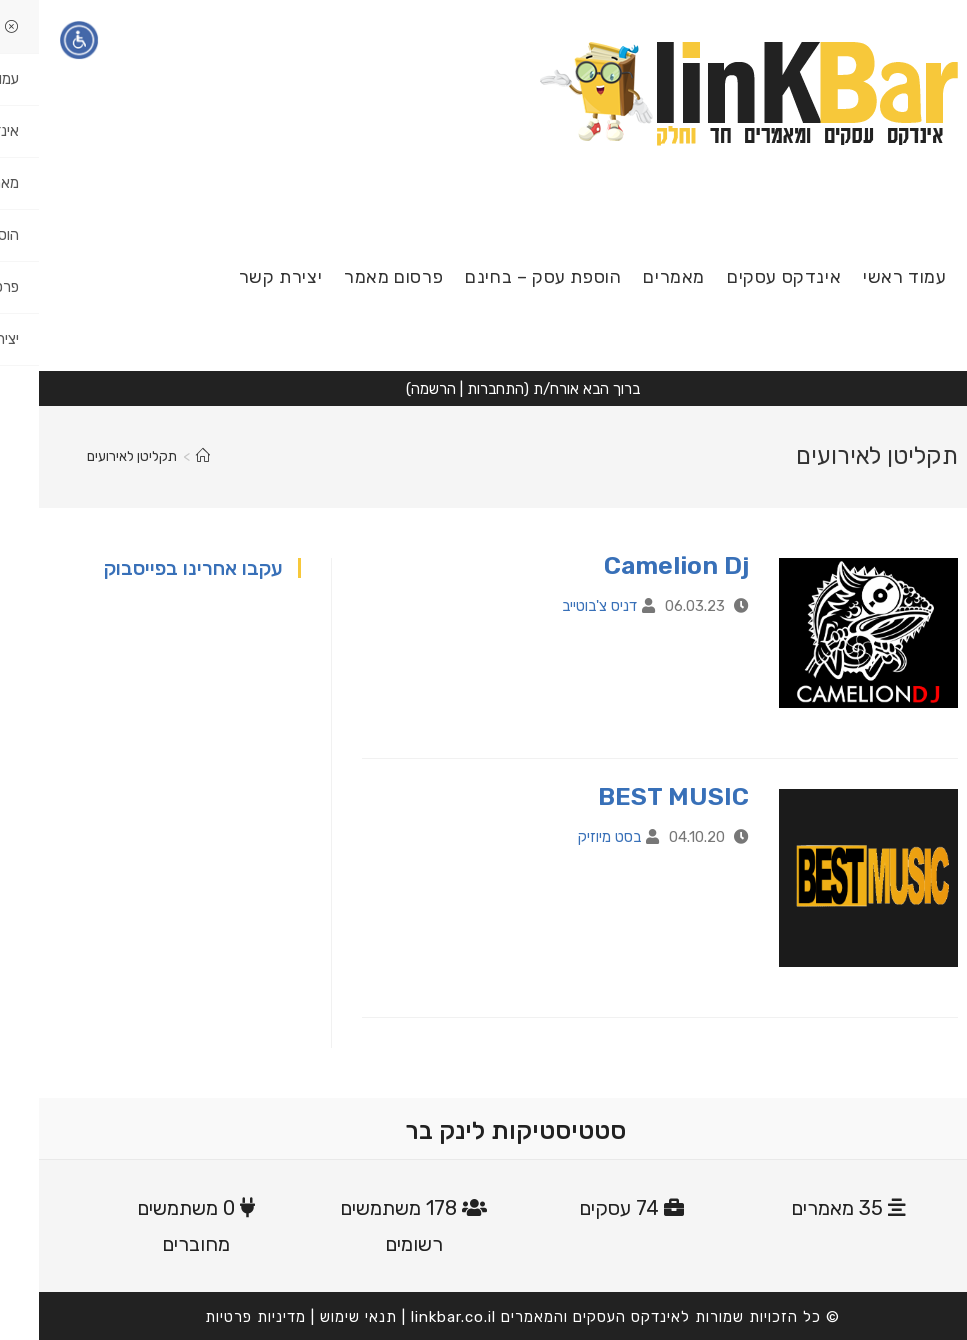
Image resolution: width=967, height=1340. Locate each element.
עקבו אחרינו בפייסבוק (154, 568)
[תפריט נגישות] (40, 40)
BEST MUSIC (634, 796)
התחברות (456, 389)
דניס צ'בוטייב (560, 606)
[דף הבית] (164, 456)
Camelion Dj (637, 565)
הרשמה (394, 389)
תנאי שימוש (319, 1317)
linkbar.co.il (414, 1317)
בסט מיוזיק (570, 837)
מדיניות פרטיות (216, 1317)
